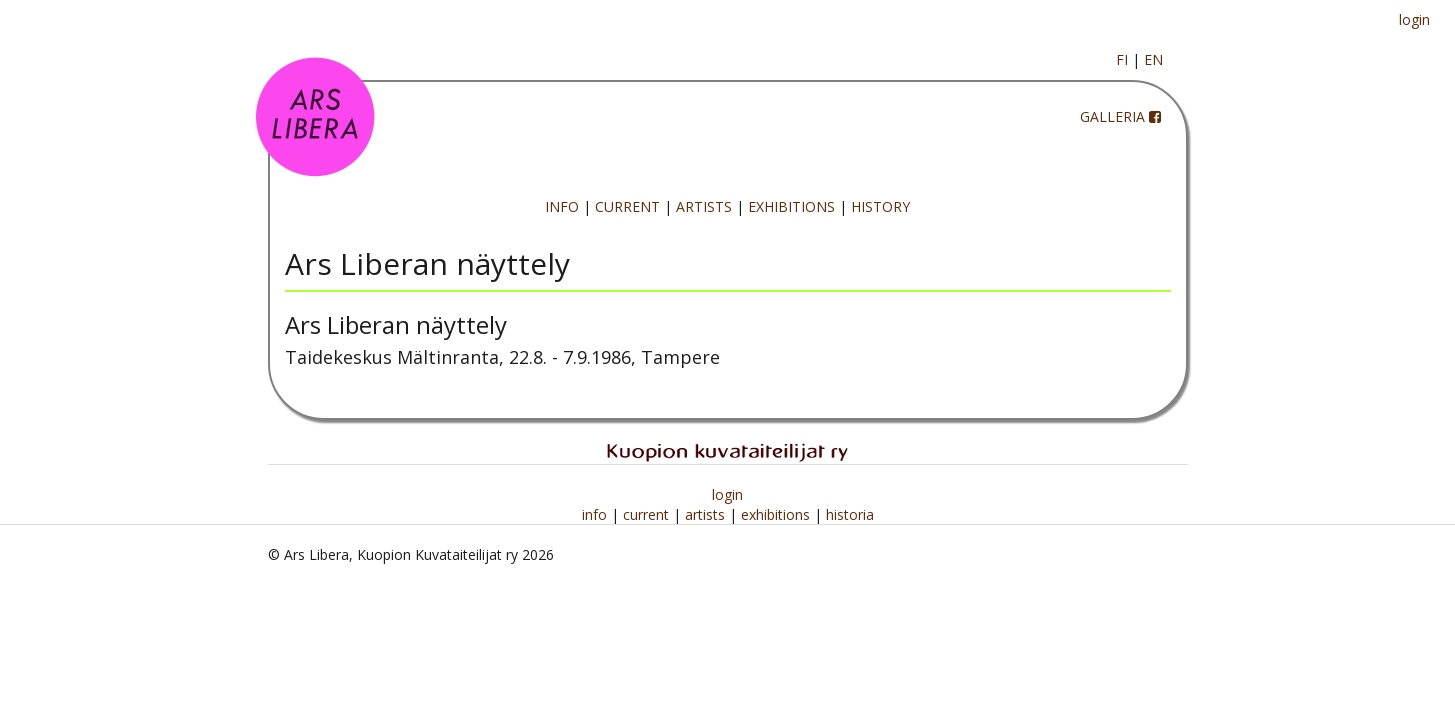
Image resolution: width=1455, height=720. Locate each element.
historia (850, 514)
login (1414, 19)
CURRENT (627, 206)
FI (1122, 59)
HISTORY (880, 206)
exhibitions (777, 514)
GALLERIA (1112, 116)
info (596, 514)
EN (1153, 59)
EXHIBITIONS (791, 206)
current (648, 514)
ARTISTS (704, 206)
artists (707, 514)
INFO (562, 206)
